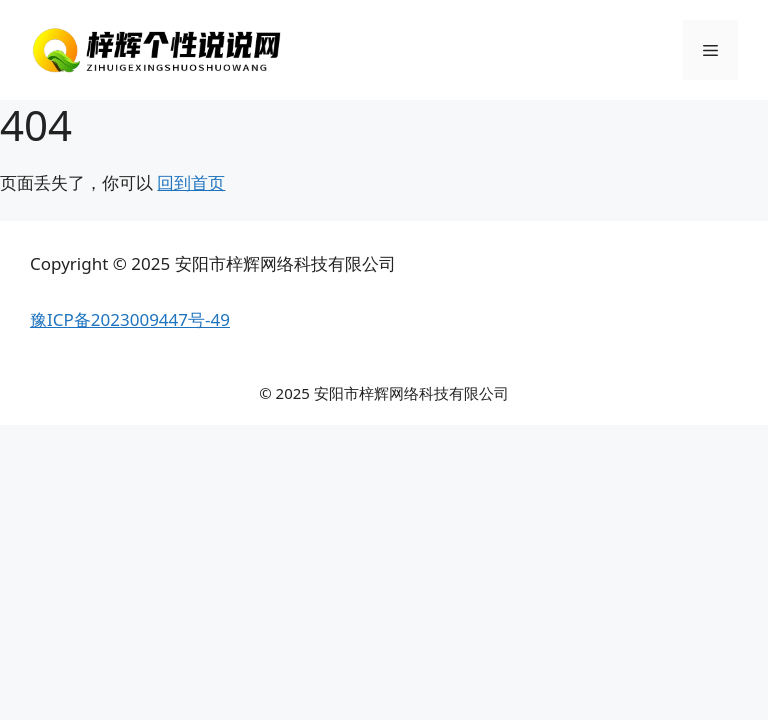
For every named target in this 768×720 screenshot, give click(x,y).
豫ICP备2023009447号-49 (130, 319)
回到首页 (191, 182)
